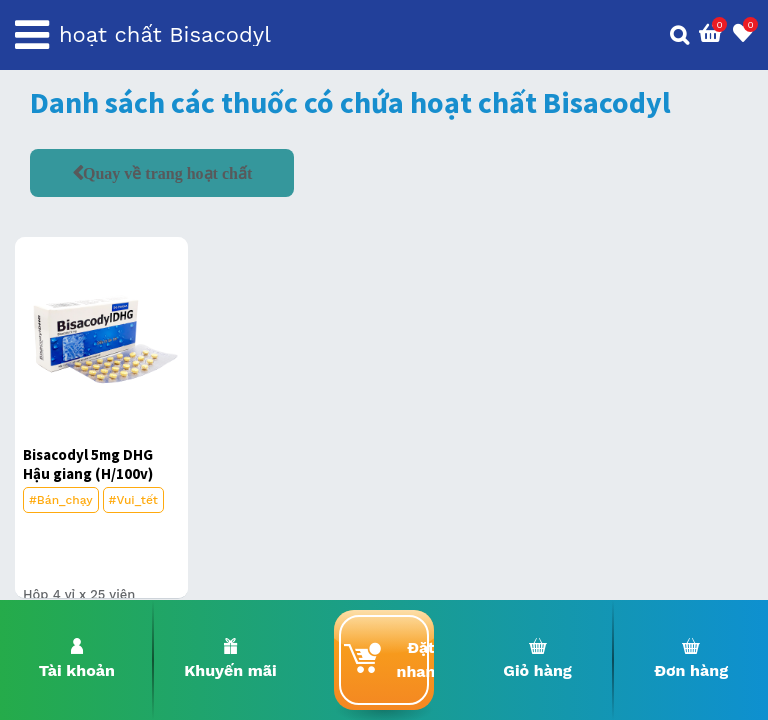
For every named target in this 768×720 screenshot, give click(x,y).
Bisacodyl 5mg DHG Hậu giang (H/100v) (88, 464)
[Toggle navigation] (32, 35)
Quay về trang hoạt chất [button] (167, 173)
